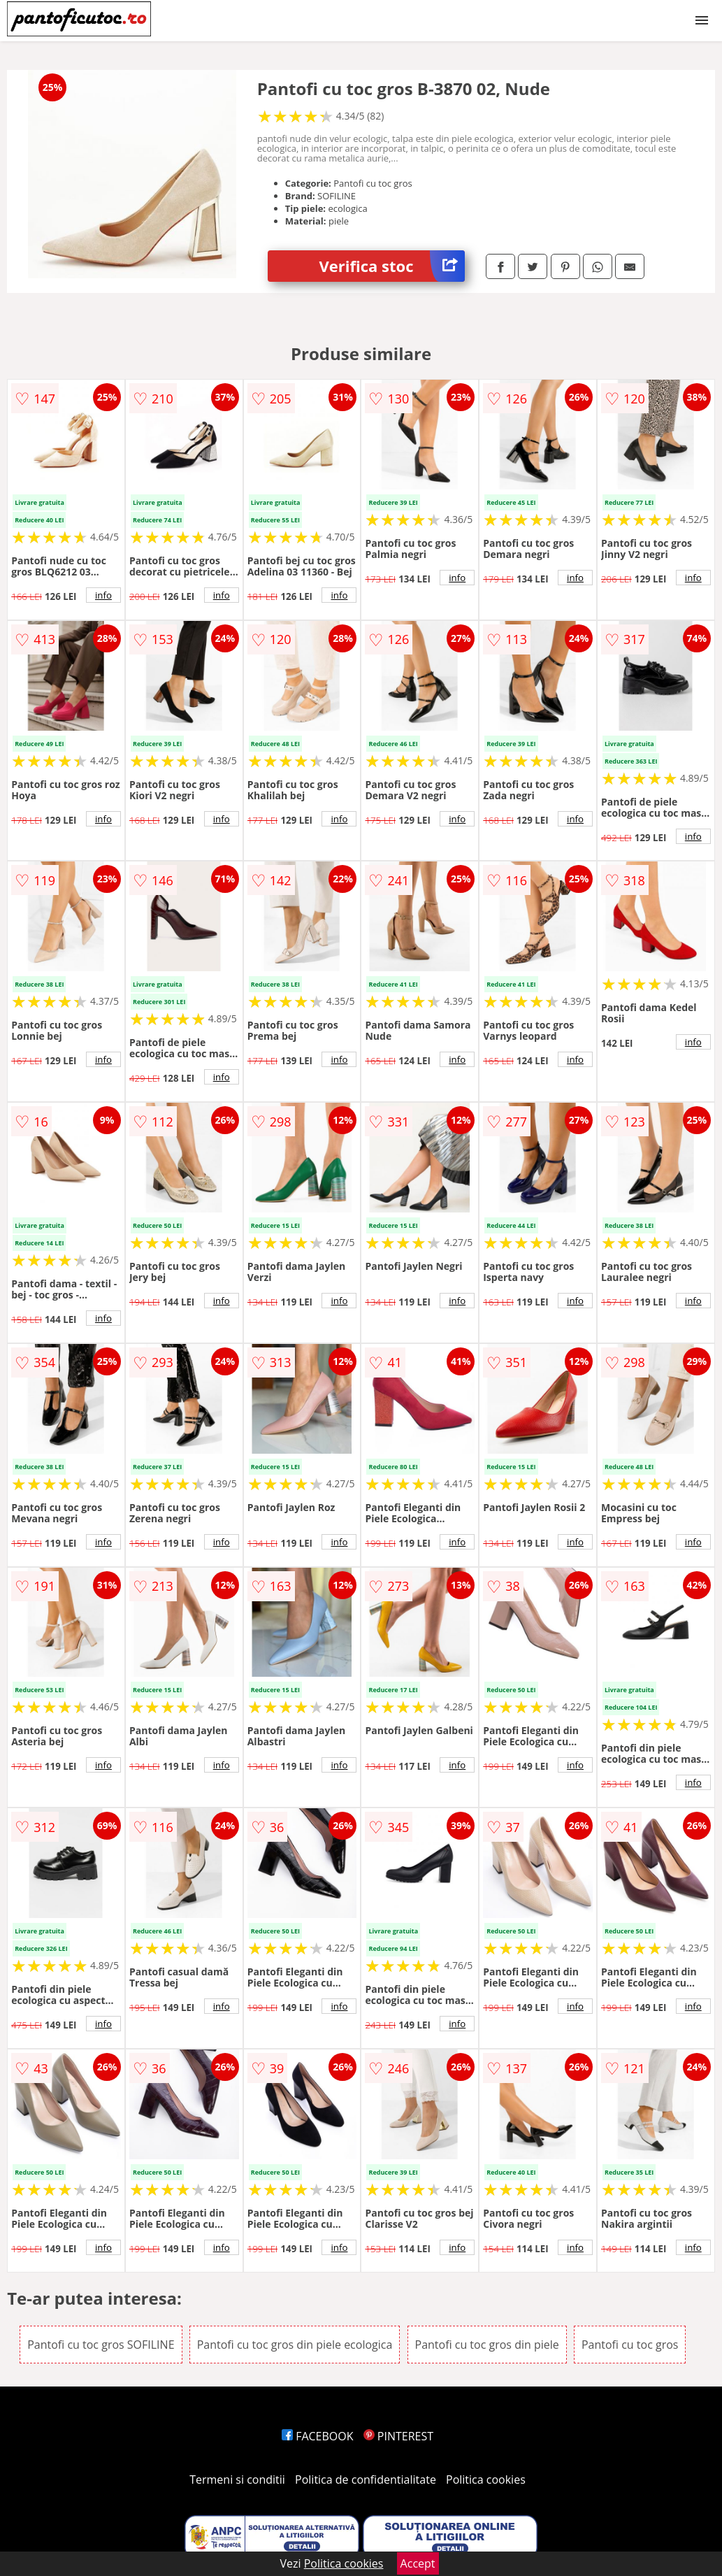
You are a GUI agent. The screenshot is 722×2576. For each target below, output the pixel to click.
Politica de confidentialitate (365, 2479)
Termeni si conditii (237, 2479)
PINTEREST (398, 2436)
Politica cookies (486, 2479)
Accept (417, 2563)
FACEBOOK (318, 2436)
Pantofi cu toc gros (630, 2344)
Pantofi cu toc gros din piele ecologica (295, 2344)
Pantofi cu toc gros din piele (487, 2344)
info (103, 595)
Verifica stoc (392, 266)
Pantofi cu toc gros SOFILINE (100, 2344)
